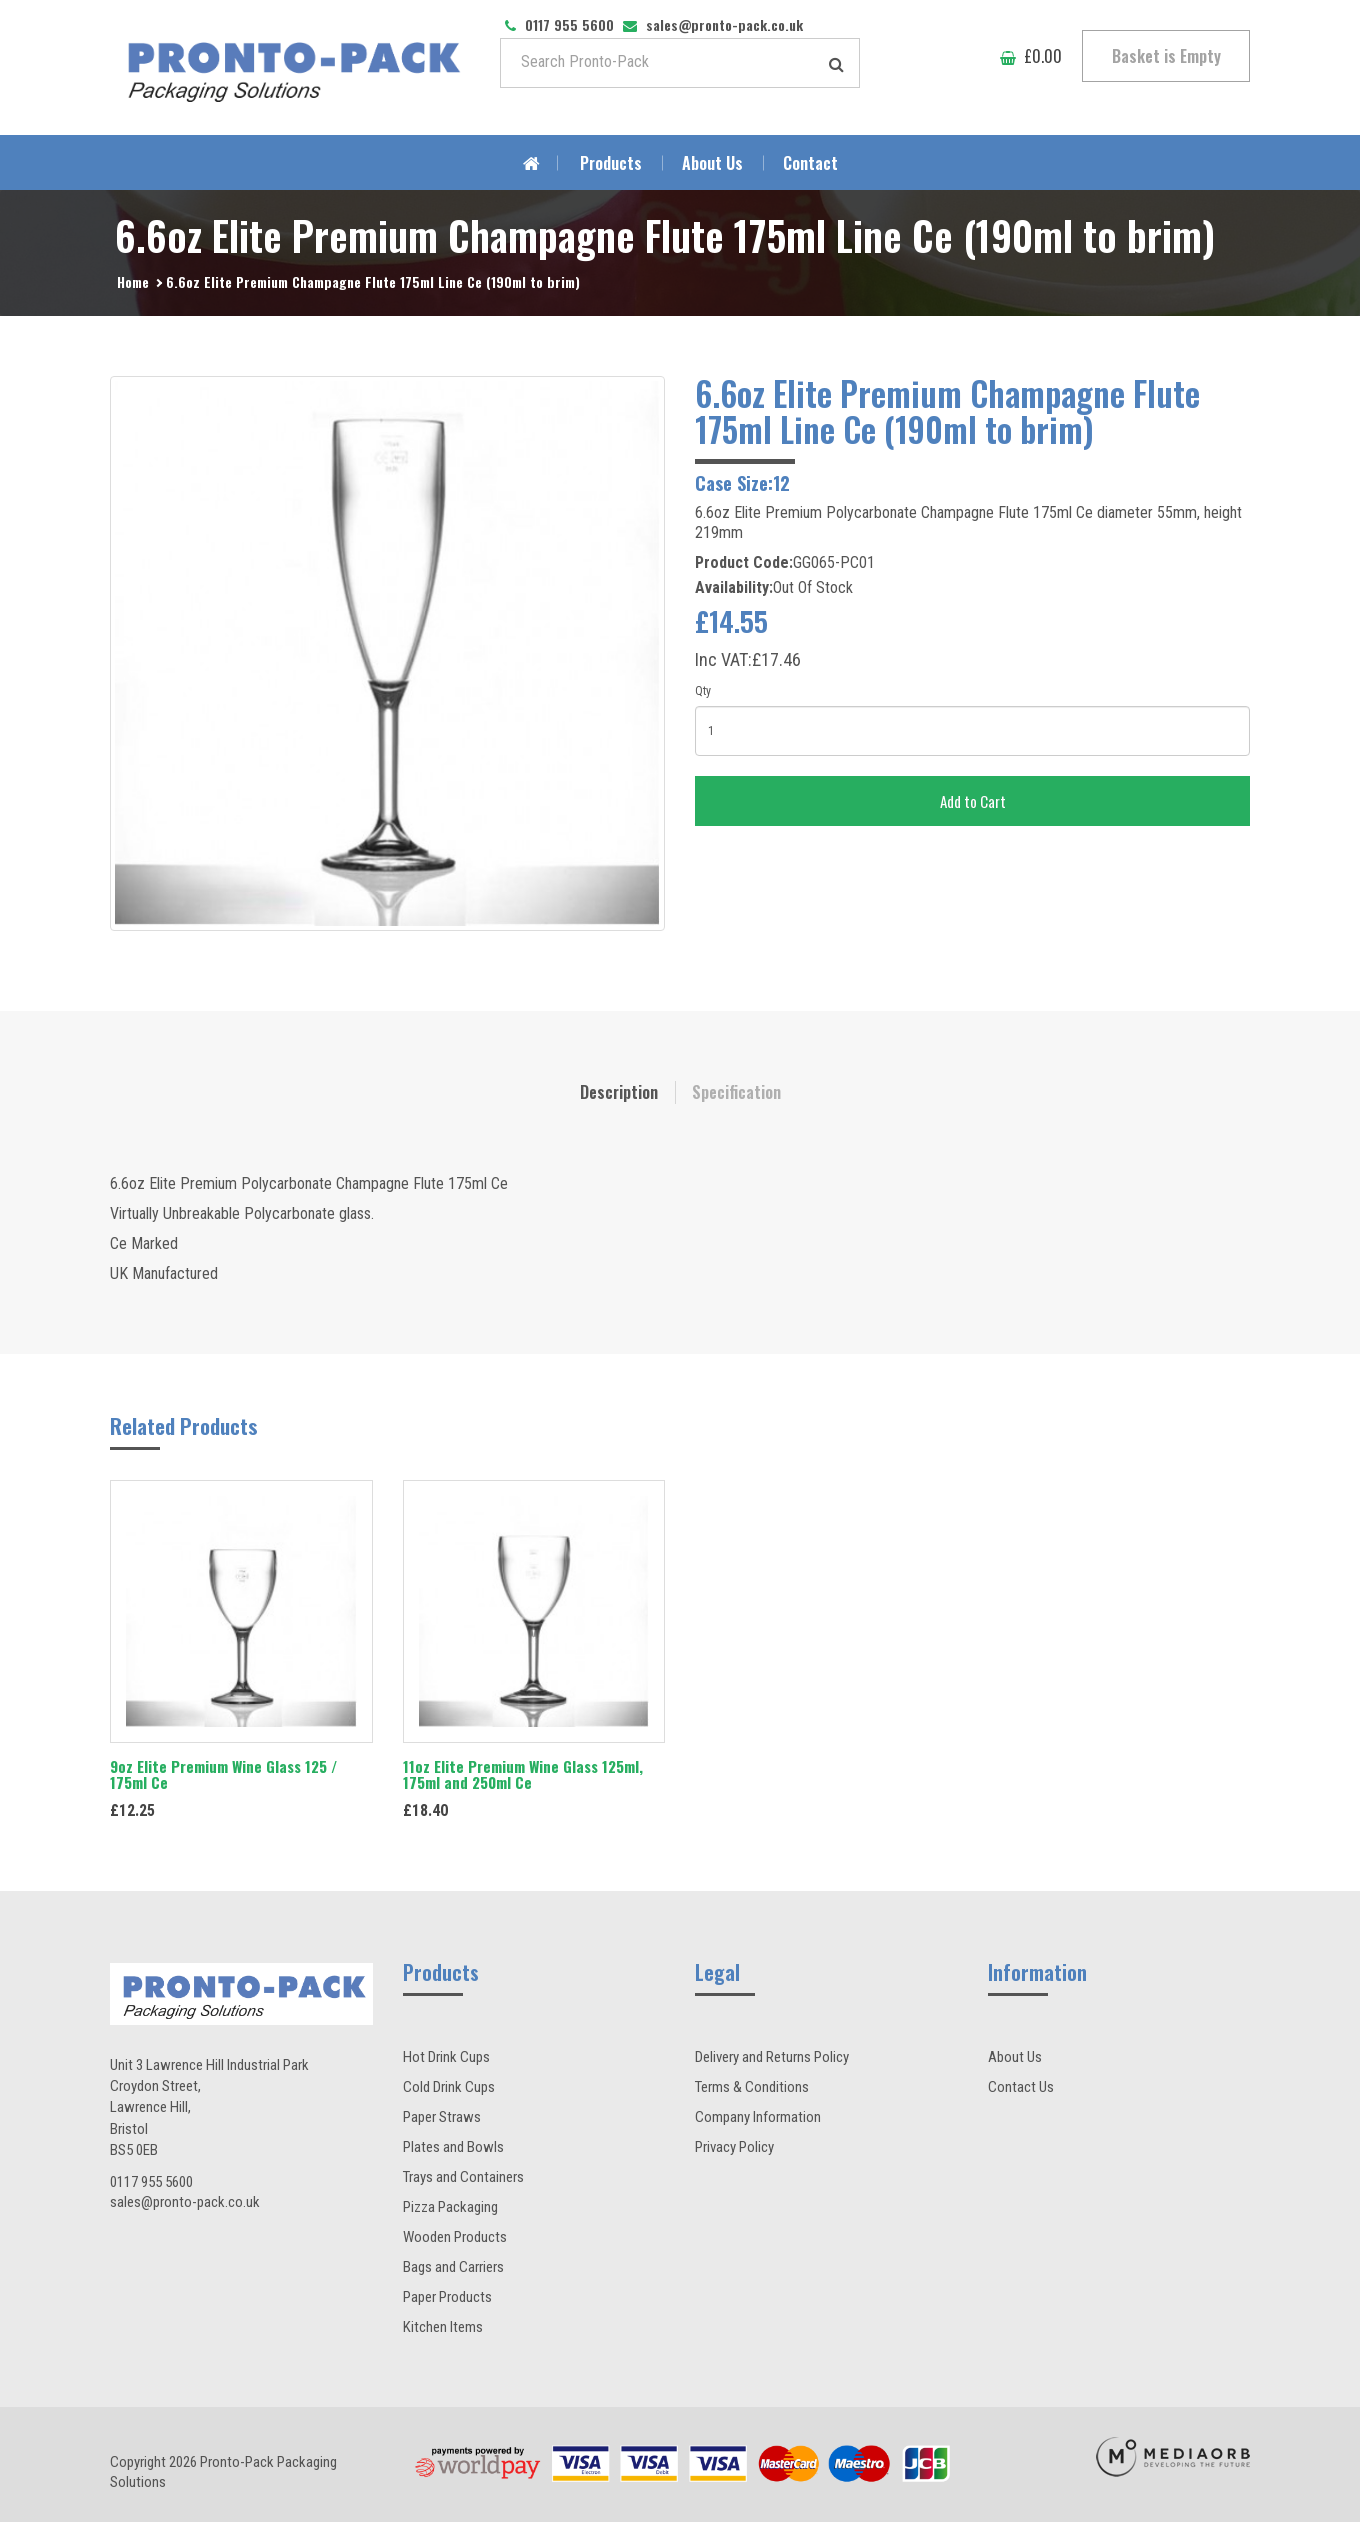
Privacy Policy (734, 2147)
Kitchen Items (443, 2327)
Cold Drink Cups (449, 2087)
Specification (736, 1092)
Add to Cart (973, 801)
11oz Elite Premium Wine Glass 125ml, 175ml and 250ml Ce (523, 1774)
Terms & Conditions (752, 2087)
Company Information (758, 2117)
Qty (703, 691)
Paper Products (447, 2297)
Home (133, 281)
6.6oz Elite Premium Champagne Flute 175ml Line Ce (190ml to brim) (373, 281)
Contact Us (1021, 2087)
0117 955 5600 (151, 2182)
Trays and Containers (463, 2177)
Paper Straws (442, 2117)
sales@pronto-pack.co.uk (185, 2202)
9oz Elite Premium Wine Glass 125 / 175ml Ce (223, 1774)
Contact (810, 163)
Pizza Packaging (450, 2207)
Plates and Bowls (453, 2147)
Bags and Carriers (453, 2267)
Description (619, 1092)
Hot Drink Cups (446, 2057)
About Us (712, 163)
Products (611, 163)
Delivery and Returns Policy (772, 2057)
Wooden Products (455, 2237)
